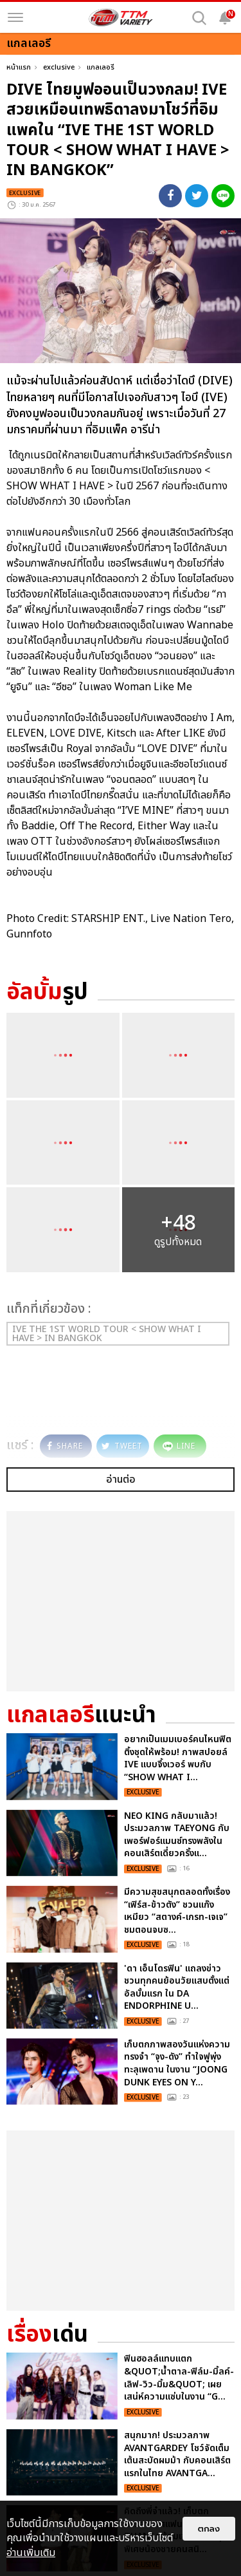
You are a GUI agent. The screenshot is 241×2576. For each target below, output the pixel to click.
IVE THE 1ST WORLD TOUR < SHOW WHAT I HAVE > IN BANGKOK (106, 1333)
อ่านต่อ (121, 1479)
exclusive (59, 67)
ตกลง (209, 2528)
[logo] (121, 17)
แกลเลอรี (100, 67)
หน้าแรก (18, 67)
